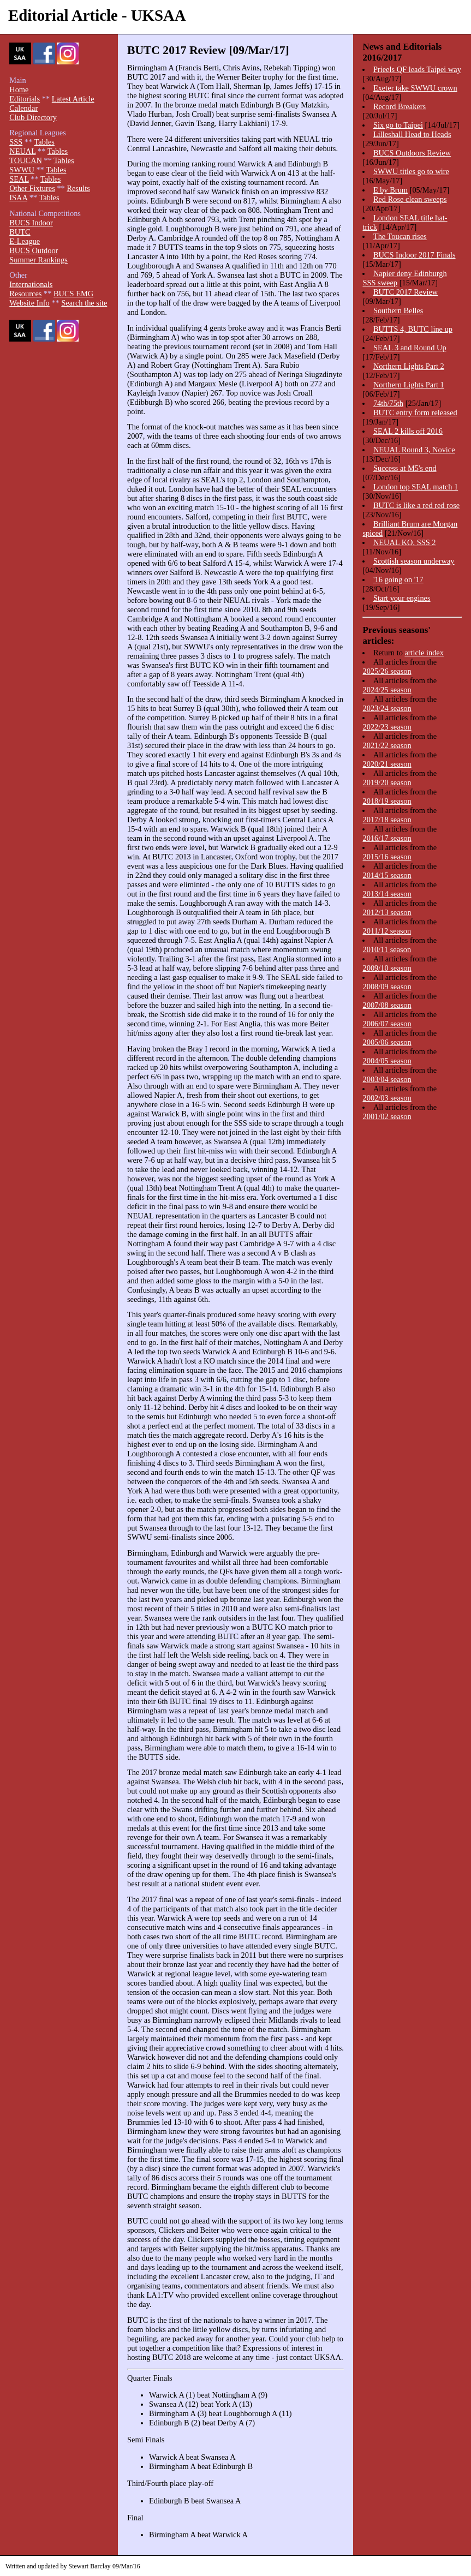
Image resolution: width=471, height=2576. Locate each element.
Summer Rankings (38, 259)
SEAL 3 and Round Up (409, 347)
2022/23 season (386, 726)
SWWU (21, 169)
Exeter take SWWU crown (415, 87)
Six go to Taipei (398, 125)
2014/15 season (386, 875)
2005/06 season (386, 1042)
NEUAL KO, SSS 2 (404, 542)
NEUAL (22, 151)
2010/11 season (386, 949)
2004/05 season (386, 1060)
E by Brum (390, 190)
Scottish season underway (414, 561)
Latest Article (73, 98)
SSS (15, 142)
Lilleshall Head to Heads (412, 134)
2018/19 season (386, 801)
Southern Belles (398, 310)
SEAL (18, 179)
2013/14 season (386, 893)
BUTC (19, 232)
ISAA (18, 197)
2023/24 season (386, 708)
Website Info (29, 302)
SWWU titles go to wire (411, 171)
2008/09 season (386, 986)
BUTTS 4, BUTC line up (412, 329)
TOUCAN (25, 160)
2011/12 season (386, 931)
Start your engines (402, 598)
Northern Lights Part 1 (408, 384)
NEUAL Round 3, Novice (414, 449)
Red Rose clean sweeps (410, 199)
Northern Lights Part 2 (408, 366)
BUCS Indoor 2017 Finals (414, 254)
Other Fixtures (32, 188)
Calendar (23, 108)
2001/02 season (386, 1116)
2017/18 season (386, 819)
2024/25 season (386, 689)
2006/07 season (386, 1023)
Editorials (24, 98)
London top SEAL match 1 (415, 486)
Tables (44, 142)
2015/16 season (386, 856)
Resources (25, 293)
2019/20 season (386, 782)
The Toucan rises (400, 236)
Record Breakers (399, 106)
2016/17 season (386, 838)
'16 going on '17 (398, 579)
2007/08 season (386, 1005)
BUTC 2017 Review (405, 292)
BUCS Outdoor (33, 250)
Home (18, 89)
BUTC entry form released (415, 412)
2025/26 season (386, 671)
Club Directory (33, 117)
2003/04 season (386, 1079)
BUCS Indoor (31, 222)
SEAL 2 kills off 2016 (408, 431)
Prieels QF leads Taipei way (417, 69)
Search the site (84, 302)
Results (78, 188)
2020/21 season (386, 764)
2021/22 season (386, 745)
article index (424, 652)
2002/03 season (386, 1097)
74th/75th (388, 403)
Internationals (30, 284)
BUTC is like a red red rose (416, 505)
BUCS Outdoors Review (412, 152)
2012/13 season (386, 912)
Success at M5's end (405, 468)
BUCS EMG (73, 293)
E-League (24, 241)
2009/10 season (386, 968)
